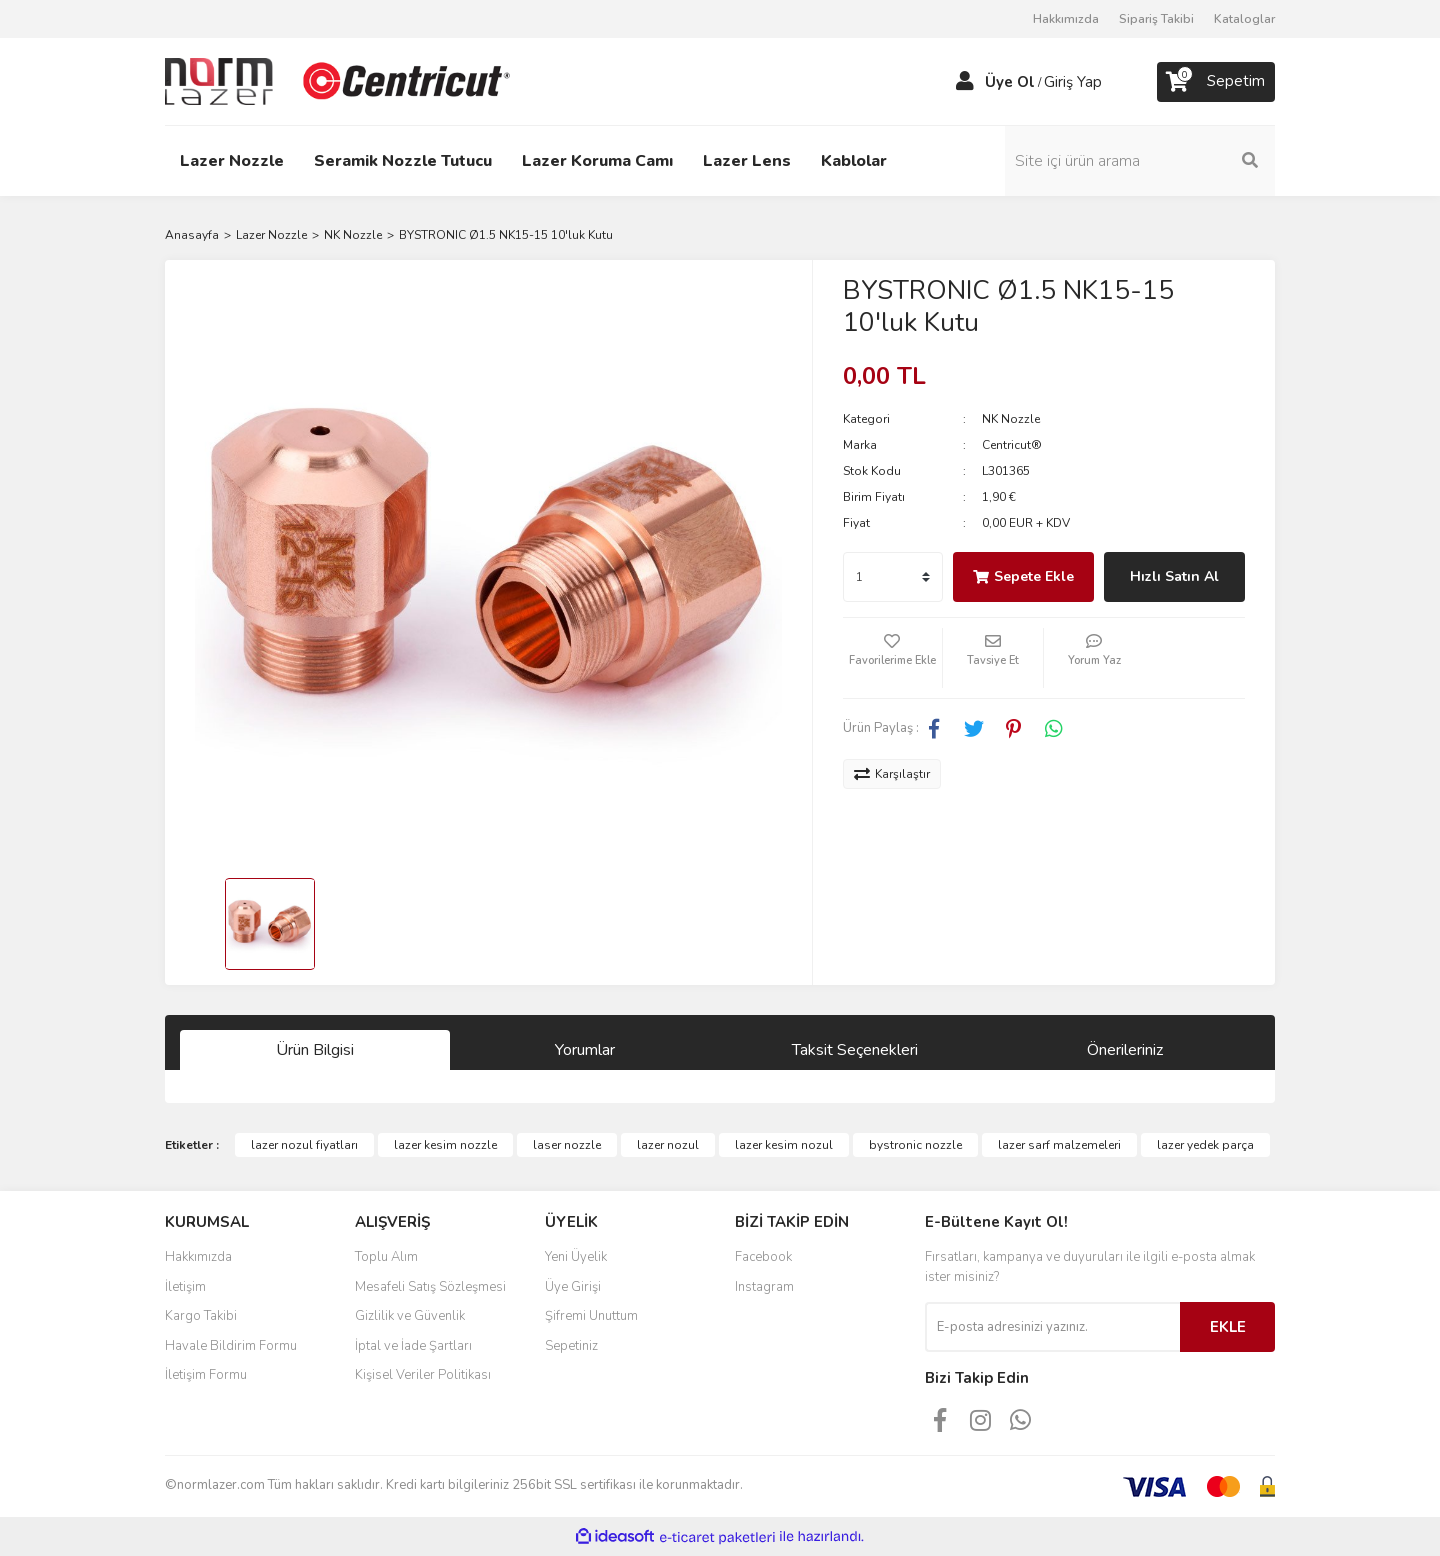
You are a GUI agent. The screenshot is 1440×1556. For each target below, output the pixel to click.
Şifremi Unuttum (591, 1316)
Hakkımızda (1066, 19)
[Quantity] (893, 577)
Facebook (763, 1257)
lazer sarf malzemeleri (1059, 1145)
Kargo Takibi (201, 1316)
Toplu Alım (386, 1257)
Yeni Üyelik (576, 1257)
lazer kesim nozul (784, 1145)
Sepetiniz (571, 1346)
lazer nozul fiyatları (304, 1145)
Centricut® (1012, 445)
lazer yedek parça (1205, 1145)
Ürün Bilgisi (315, 1050)
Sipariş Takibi (1156, 19)
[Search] (1140, 161)
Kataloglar (1244, 19)
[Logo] (340, 81)
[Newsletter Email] (1052, 1327)
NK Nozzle (1011, 419)
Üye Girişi (573, 1287)
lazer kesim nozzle (445, 1145)
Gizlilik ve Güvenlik (410, 1316)
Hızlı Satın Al (1174, 576)
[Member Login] (965, 82)
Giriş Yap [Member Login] (1073, 82)
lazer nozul (668, 1145)
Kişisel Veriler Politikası (423, 1375)
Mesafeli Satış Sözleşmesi (430, 1287)
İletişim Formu (206, 1375)
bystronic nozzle (915, 1145)
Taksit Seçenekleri (855, 1050)
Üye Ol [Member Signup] (1010, 82)
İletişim (185, 1287)
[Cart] (1216, 82)
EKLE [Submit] (1228, 1327)
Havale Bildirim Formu (231, 1346)
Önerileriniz (1125, 1050)
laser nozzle (567, 1145)
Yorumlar (585, 1050)
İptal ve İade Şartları (413, 1346)
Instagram (764, 1287)
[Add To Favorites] (893, 658)
